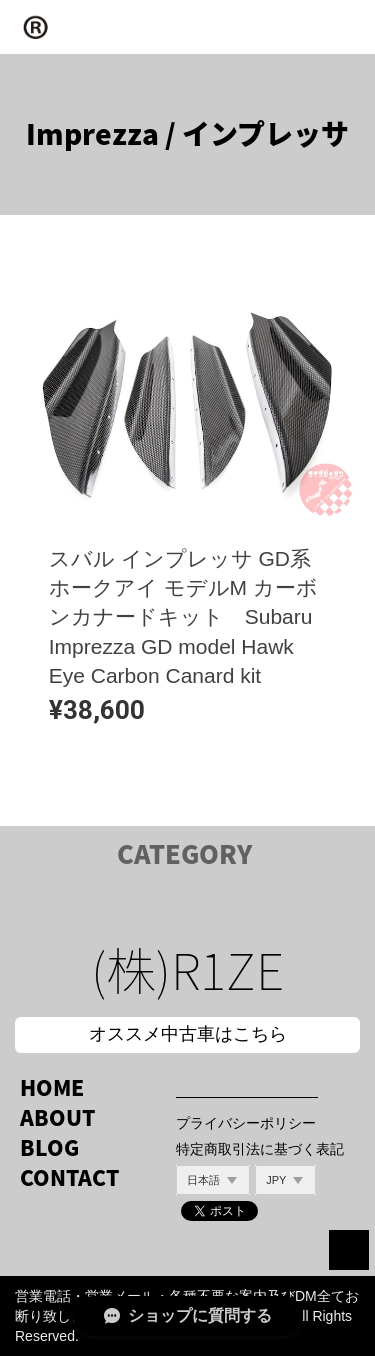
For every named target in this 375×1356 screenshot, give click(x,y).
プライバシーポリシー (246, 1123)
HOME (52, 1087)
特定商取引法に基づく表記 (260, 1149)
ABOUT (57, 1117)
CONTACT (69, 1177)
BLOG (49, 1147)
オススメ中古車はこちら (188, 1034)
